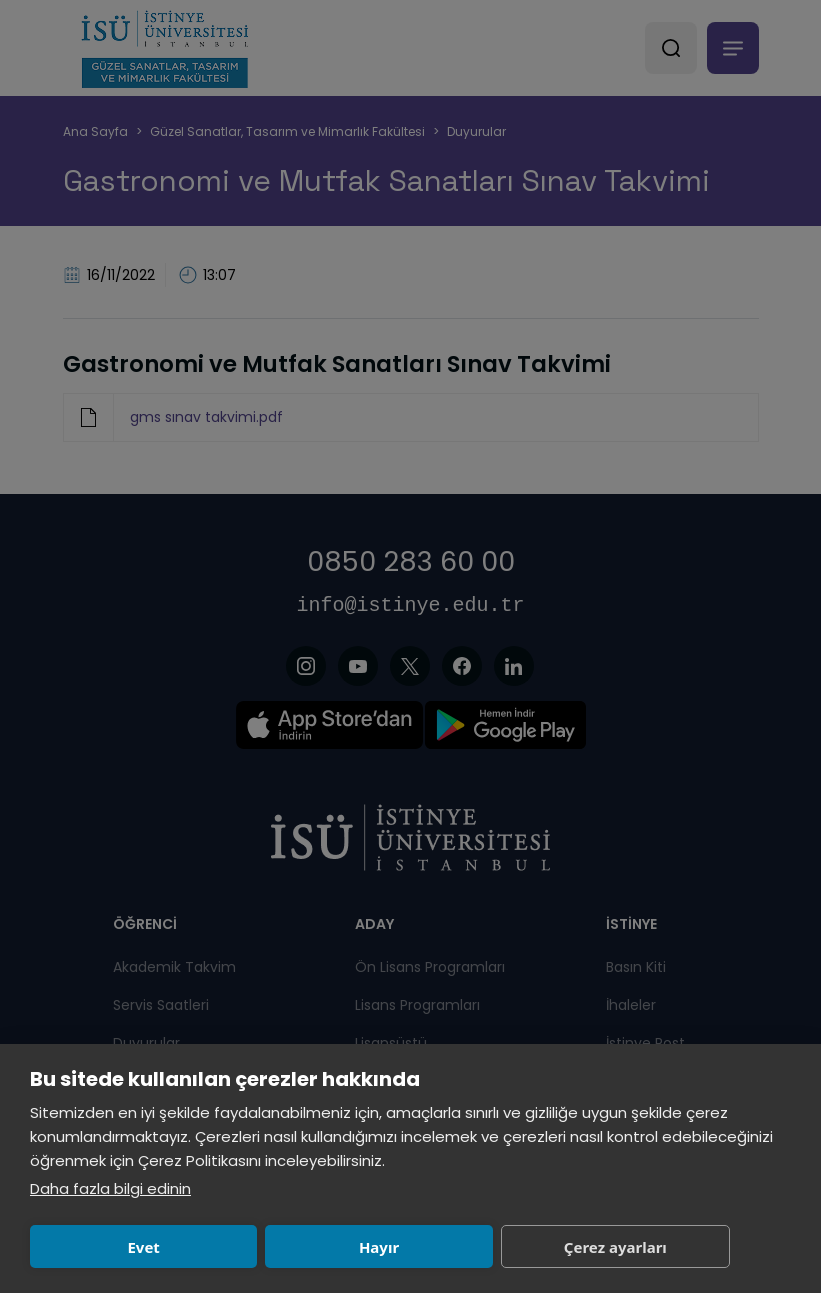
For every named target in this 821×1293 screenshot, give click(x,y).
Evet (143, 1247)
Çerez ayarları (615, 1247)
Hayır (379, 1247)
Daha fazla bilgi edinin (110, 1188)
